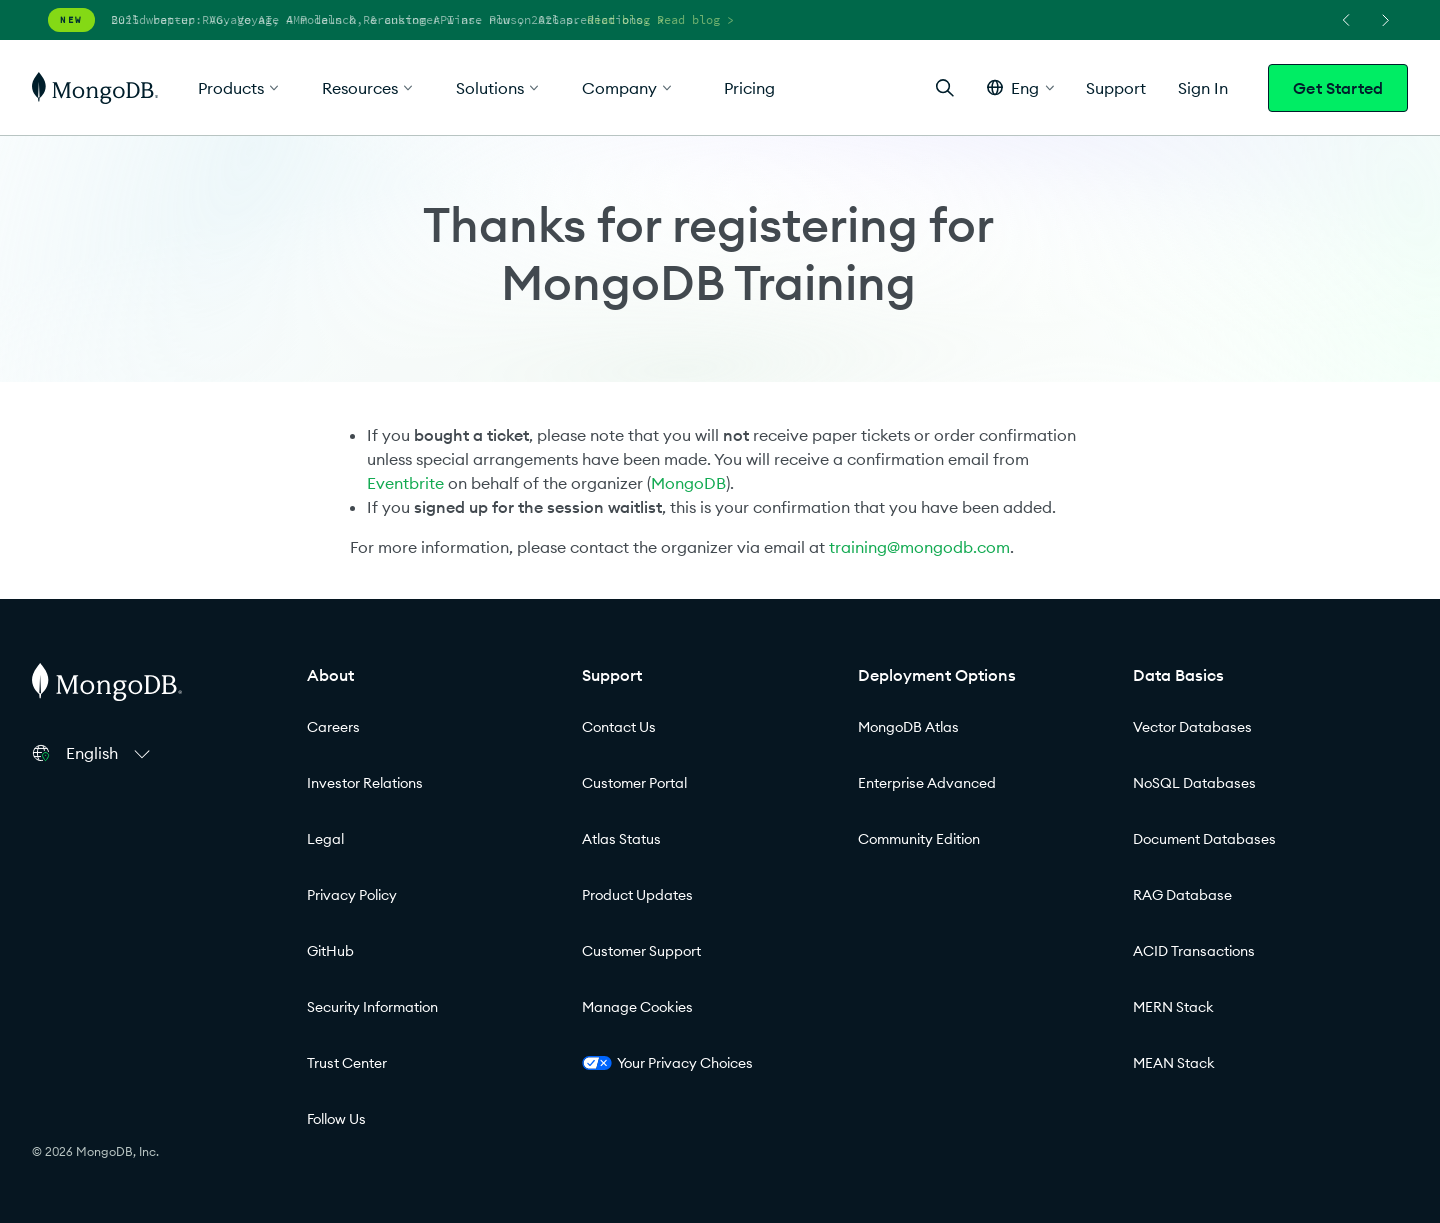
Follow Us (336, 1119)
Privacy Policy (352, 895)
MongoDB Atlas (908, 727)
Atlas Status (621, 839)
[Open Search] (945, 87)
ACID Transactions (1194, 951)
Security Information (372, 1007)
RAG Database (1182, 895)
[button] (1020, 87)
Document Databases (1204, 839)
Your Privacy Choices (667, 1063)
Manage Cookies (637, 1007)
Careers (333, 727)
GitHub (330, 951)
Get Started (1338, 88)
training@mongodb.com (919, 547)
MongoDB (688, 483)
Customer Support (641, 951)
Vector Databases (1192, 727)
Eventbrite (405, 483)
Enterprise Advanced (927, 783)
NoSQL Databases (1194, 783)
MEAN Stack (1174, 1063)
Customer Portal (634, 783)
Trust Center (347, 1063)
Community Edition (919, 839)
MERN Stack (1173, 1007)
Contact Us (619, 727)
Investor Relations (365, 783)
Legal (325, 839)
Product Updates (637, 895)
